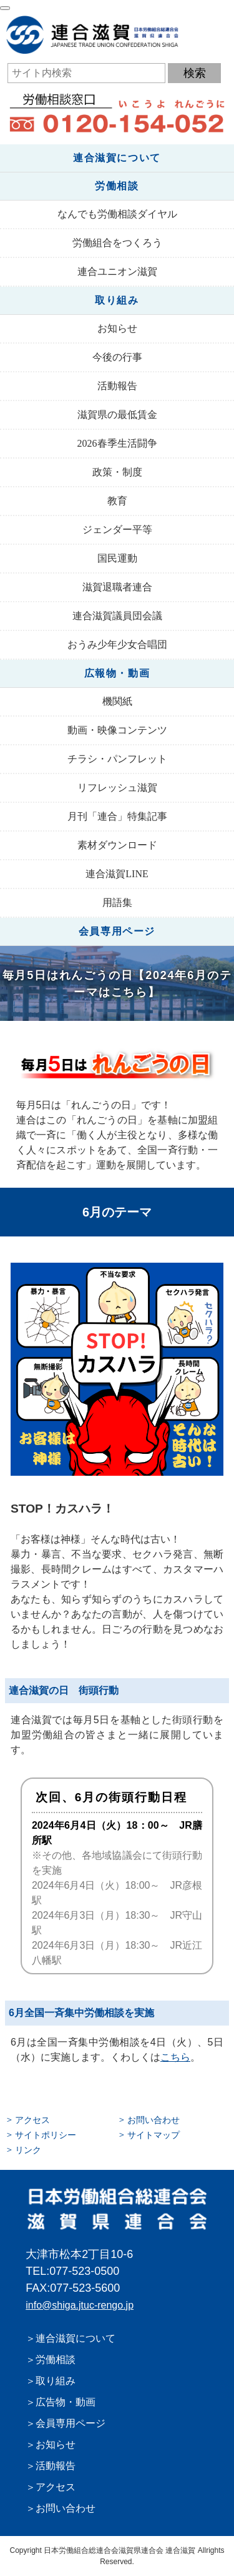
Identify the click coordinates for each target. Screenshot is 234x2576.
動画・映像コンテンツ (117, 730)
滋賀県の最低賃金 (117, 414)
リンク (28, 2150)
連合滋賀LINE (116, 873)
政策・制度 (117, 472)
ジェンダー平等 (117, 529)
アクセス (32, 2120)
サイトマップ (153, 2135)
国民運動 (117, 558)
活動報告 (117, 385)
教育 (117, 500)
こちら (175, 2057)
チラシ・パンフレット (117, 758)
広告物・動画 (65, 2402)
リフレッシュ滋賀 (117, 787)
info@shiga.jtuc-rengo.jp (80, 2305)
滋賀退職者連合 (117, 587)
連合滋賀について (117, 157)
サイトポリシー (45, 2135)
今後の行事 (117, 357)
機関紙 (117, 701)
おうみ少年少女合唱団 (117, 644)
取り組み (117, 300)
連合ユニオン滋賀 (117, 271)
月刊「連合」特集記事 (117, 816)
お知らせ (117, 328)
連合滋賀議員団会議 (117, 615)
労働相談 (117, 186)
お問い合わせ (153, 2120)
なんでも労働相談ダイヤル (117, 214)
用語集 (117, 902)
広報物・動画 (117, 673)
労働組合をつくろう (117, 242)
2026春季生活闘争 (117, 443)
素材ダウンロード (117, 845)
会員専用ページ (117, 931)
